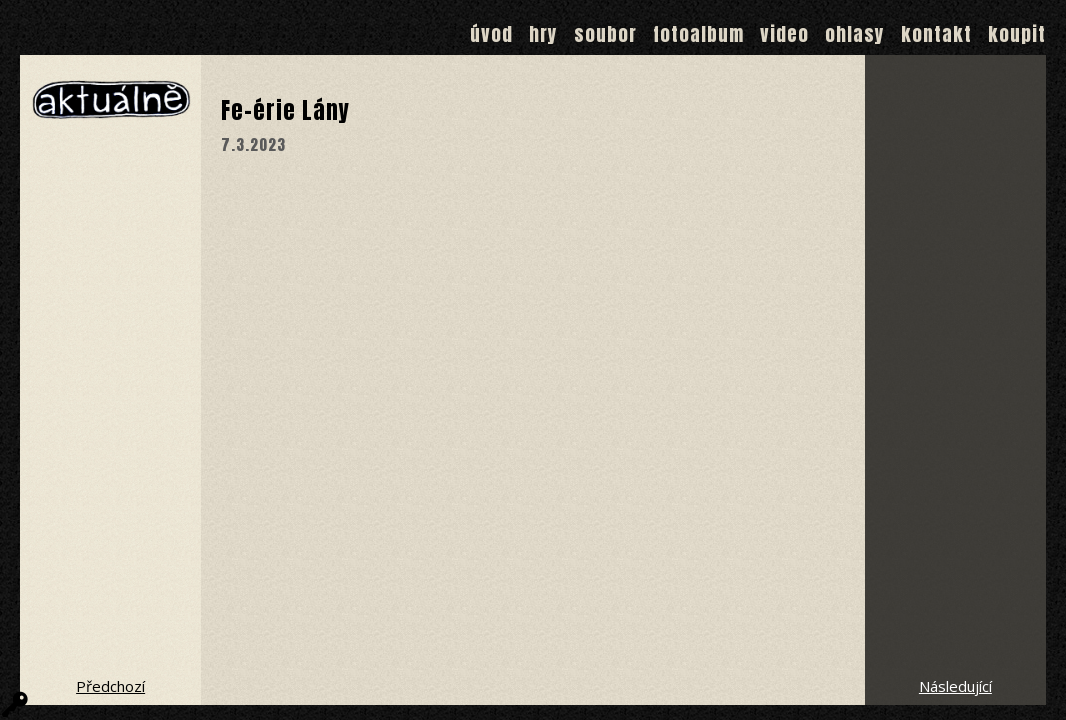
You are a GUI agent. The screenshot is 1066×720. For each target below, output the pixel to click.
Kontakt (936, 34)
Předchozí (110, 686)
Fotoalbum (698, 34)
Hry (543, 34)
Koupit (1017, 34)
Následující (955, 686)
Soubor (605, 34)
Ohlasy (855, 34)
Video (784, 34)
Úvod (491, 34)
